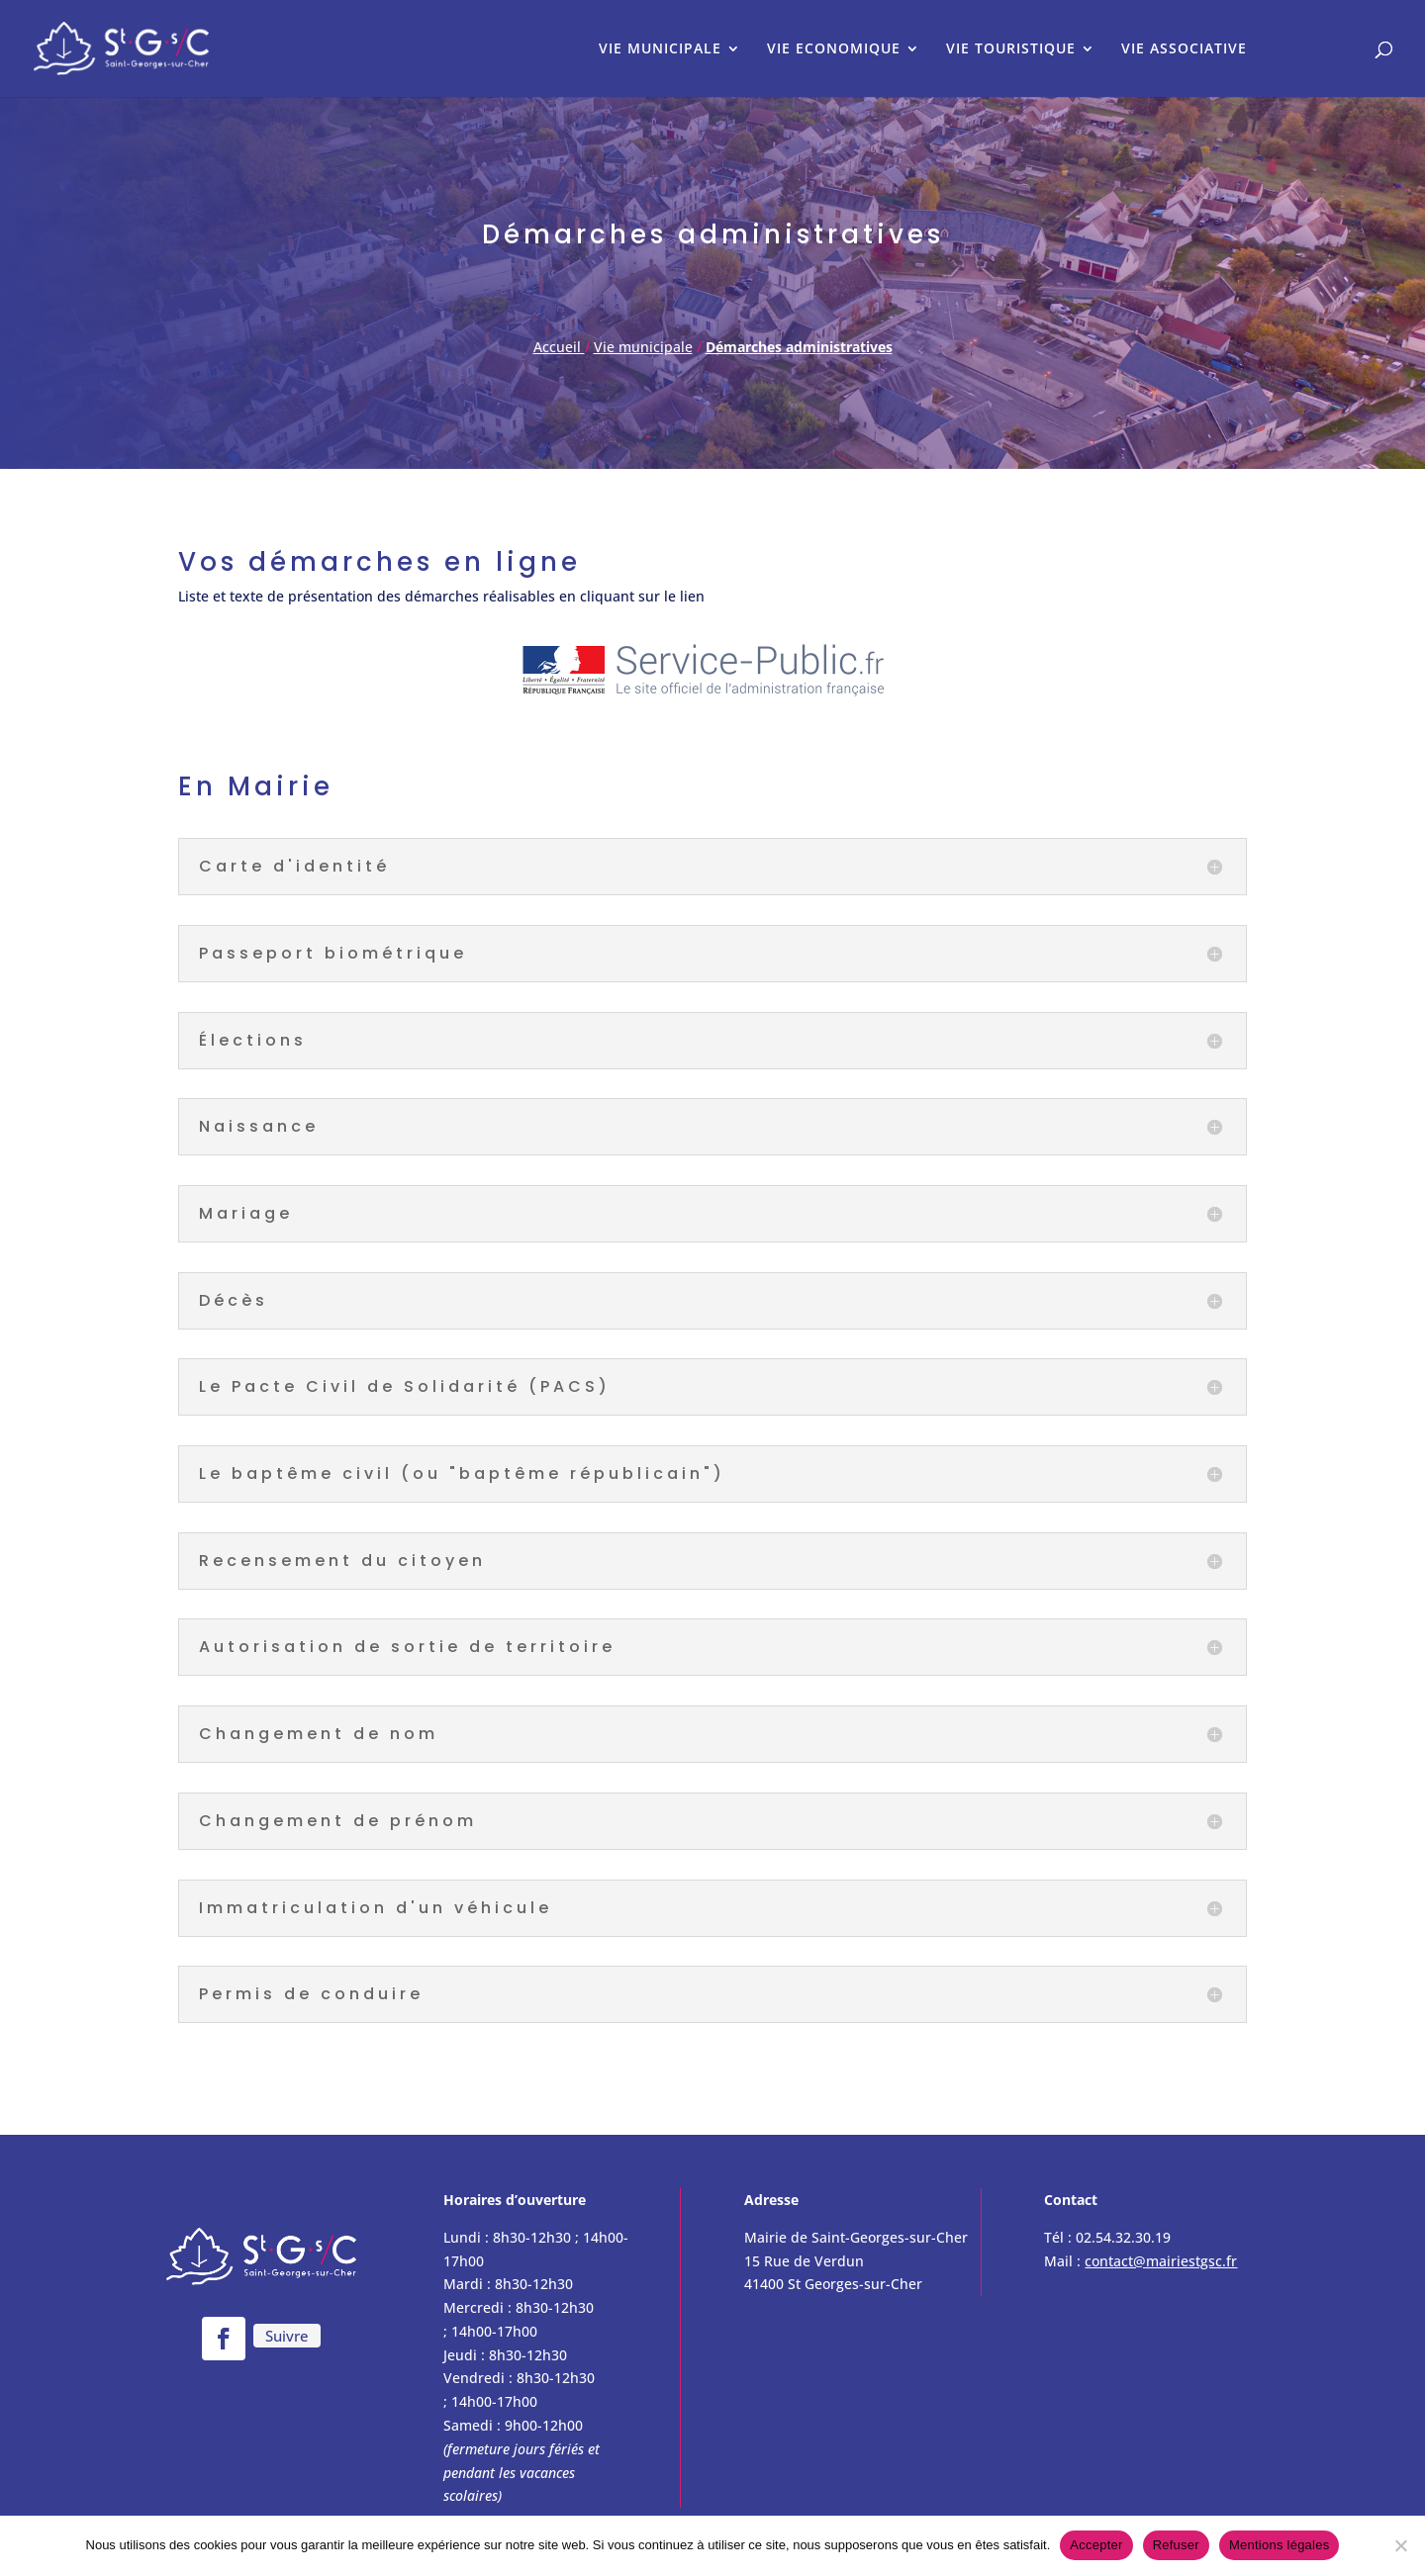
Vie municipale (643, 346)
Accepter (1096, 2544)
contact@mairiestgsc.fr (1161, 2261)
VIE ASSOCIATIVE (1184, 49)
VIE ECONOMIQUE (834, 49)
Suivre (287, 2336)
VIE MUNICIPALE (660, 49)
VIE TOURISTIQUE (1011, 49)
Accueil (559, 346)
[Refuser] (1400, 2545)
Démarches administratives (799, 346)
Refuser (1176, 2544)
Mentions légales (1279, 2544)
